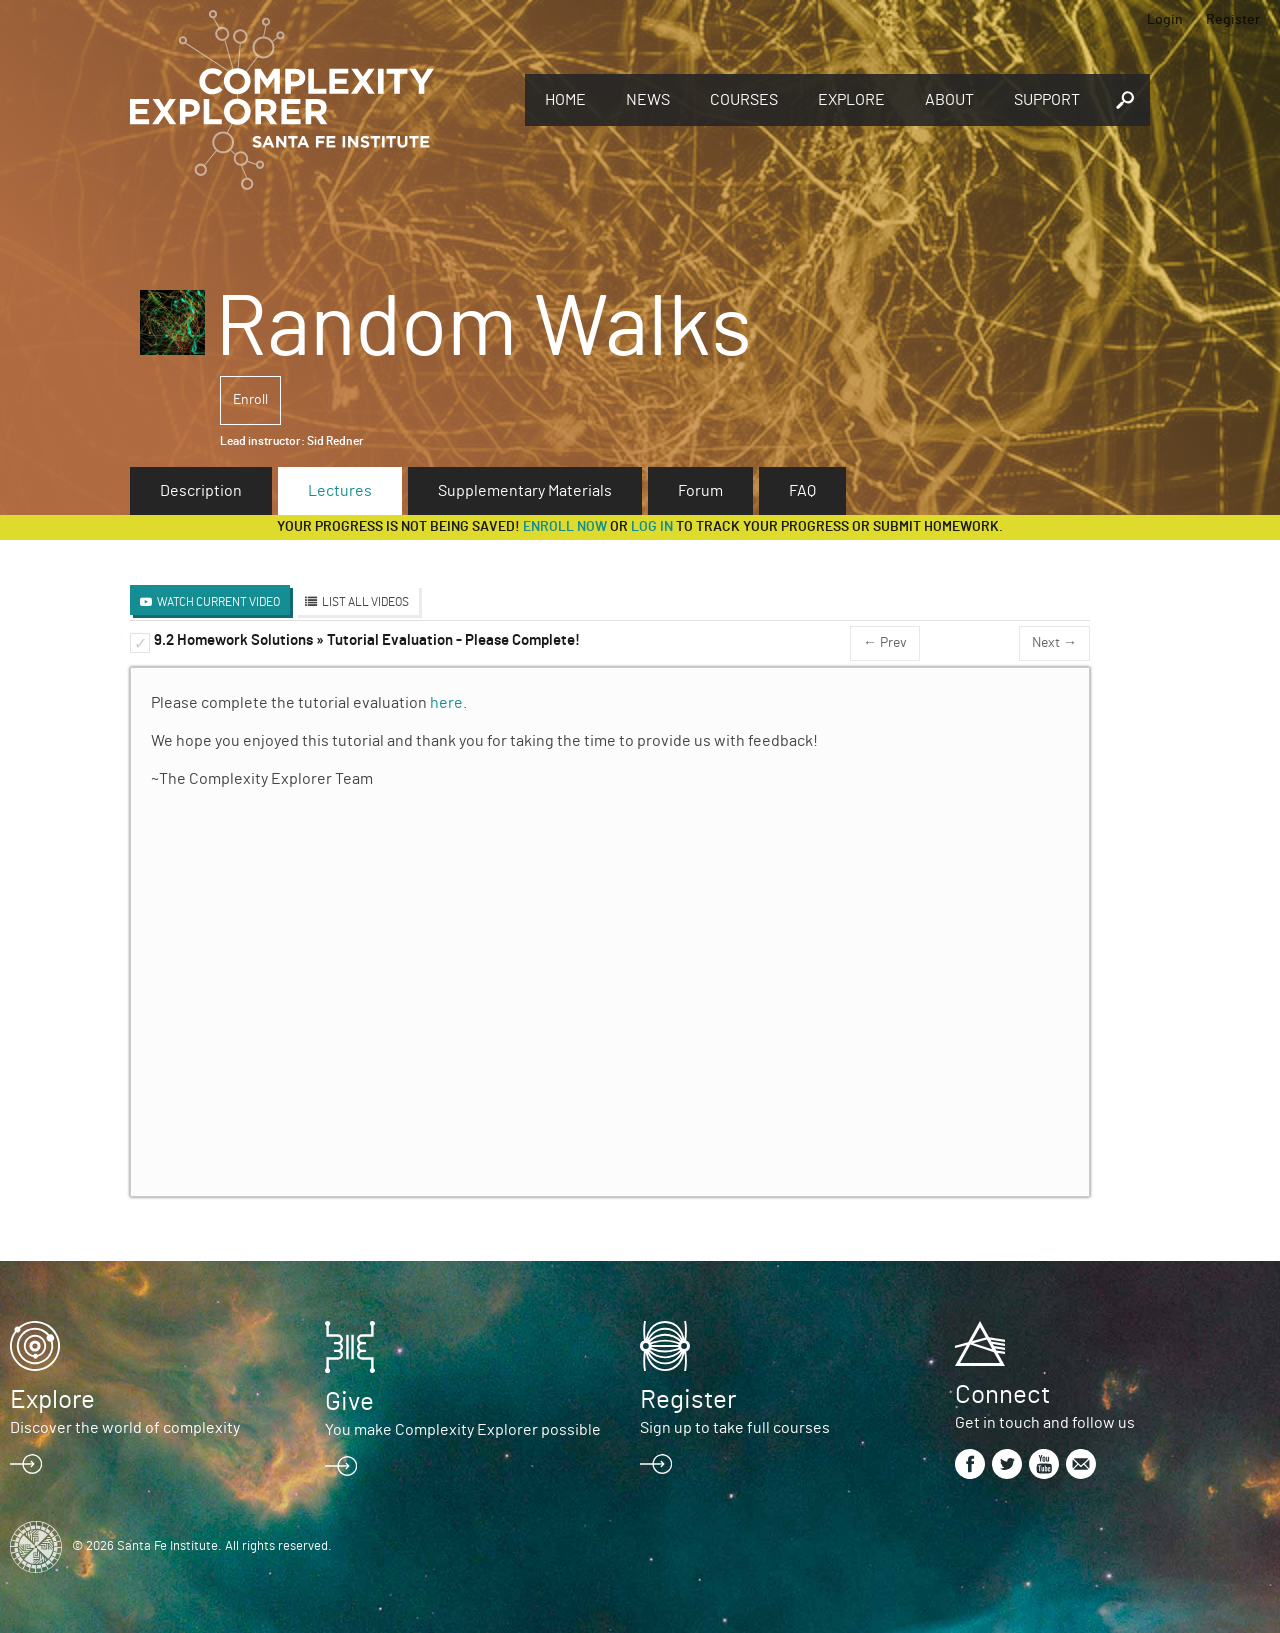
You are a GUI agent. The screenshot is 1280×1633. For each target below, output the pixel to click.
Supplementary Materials (525, 491)
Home (565, 100)
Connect (1002, 1395)
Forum (700, 491)
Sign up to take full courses (735, 1428)
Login (1165, 20)
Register (1233, 20)
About (949, 100)
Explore (851, 100)
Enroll (250, 400)
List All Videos (365, 602)
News (648, 100)
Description (201, 491)
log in (652, 527)
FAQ (802, 491)
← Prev (885, 643)
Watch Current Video (218, 602)
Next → (1054, 643)
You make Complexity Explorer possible (463, 1430)
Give (349, 1402)
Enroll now (565, 527)
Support (1047, 100)
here (446, 703)
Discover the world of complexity (125, 1428)
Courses (744, 100)
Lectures (340, 491)
